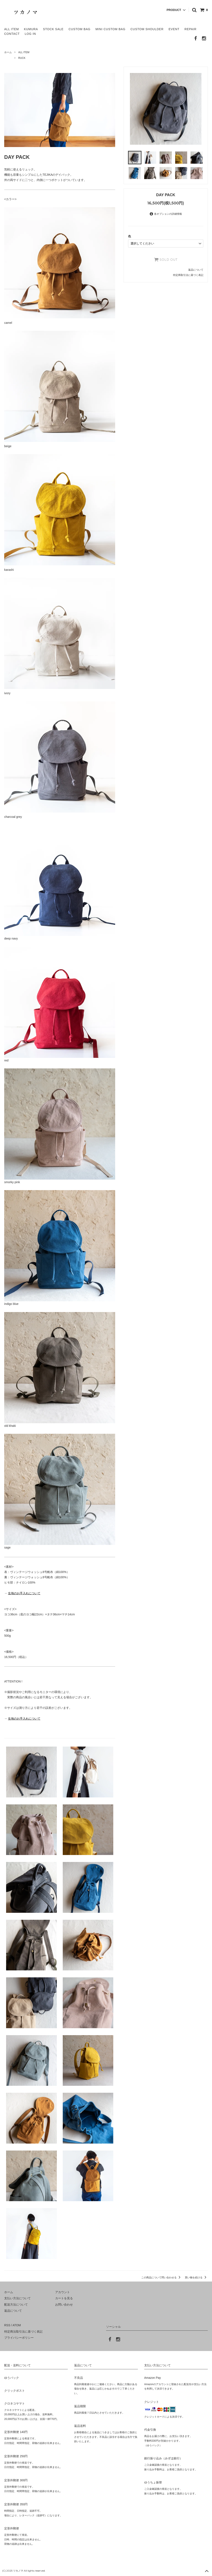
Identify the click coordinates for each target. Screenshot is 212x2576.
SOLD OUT (165, 259)
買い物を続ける (196, 2277)
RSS (7, 2325)
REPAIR (190, 29)
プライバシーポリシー (19, 2337)
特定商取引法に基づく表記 (188, 275)
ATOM (17, 2325)
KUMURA (31, 29)
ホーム (8, 52)
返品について (195, 269)
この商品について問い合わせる (161, 2277)
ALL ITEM (11, 29)
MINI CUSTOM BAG (110, 29)
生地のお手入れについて (24, 1593)
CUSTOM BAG (80, 29)
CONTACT (12, 33)
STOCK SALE (53, 29)
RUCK (21, 58)
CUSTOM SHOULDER (147, 29)
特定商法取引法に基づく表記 (23, 2331)
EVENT (174, 29)
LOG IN (30, 33)
